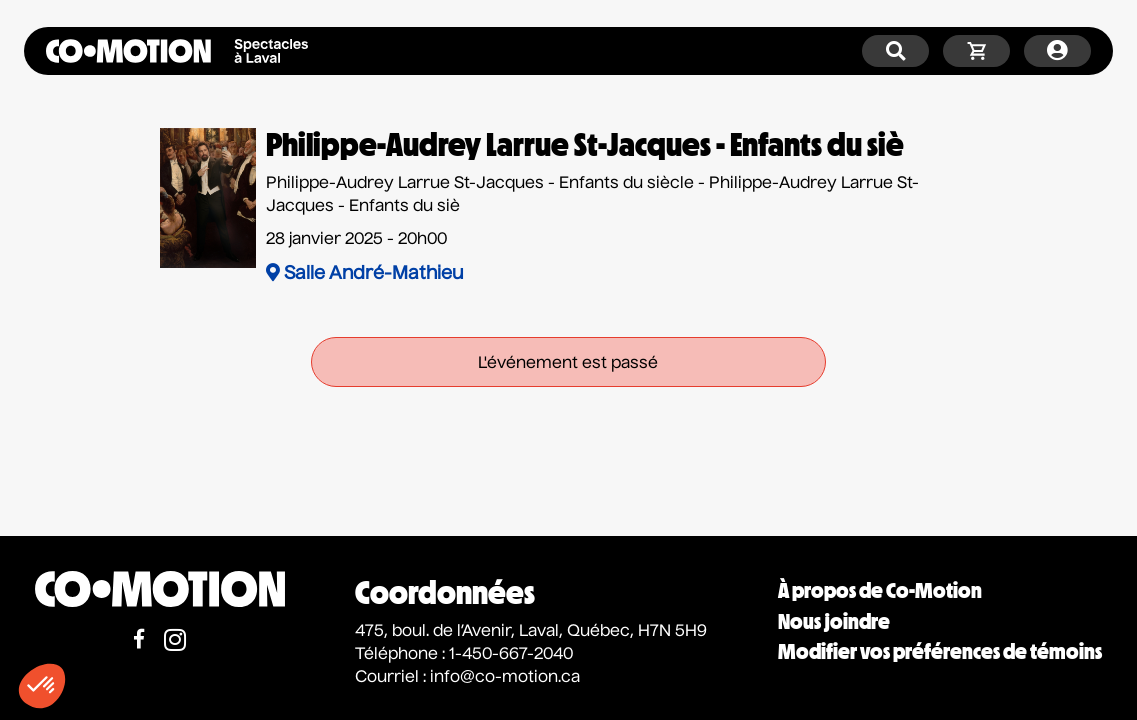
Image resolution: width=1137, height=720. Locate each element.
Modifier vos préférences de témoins (940, 651)
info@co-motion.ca (505, 678)
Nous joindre (834, 621)
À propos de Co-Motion (880, 590)
